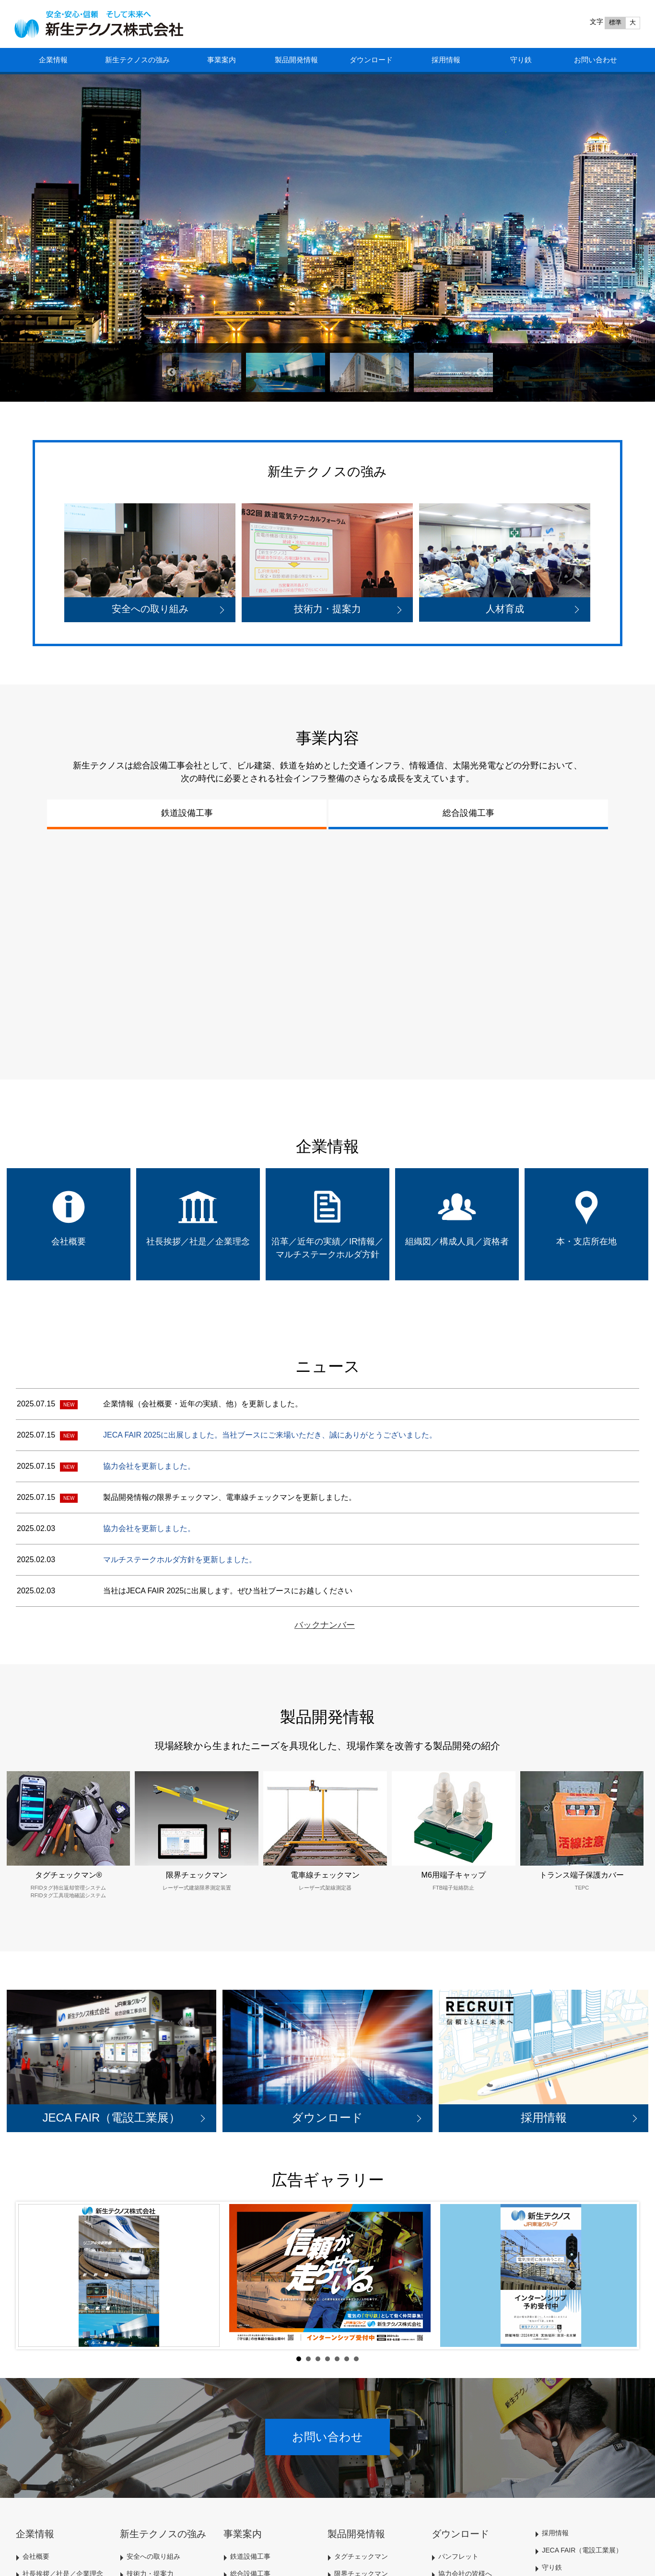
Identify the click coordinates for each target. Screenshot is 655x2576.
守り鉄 (521, 60)
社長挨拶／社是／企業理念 (198, 1241)
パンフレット (458, 2556)
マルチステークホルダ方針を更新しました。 (180, 1559)
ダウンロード (371, 60)
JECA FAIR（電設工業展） (582, 2550)
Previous (171, 372)
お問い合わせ (595, 60)
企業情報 (53, 60)
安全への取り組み (153, 2556)
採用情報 (446, 60)
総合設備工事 (468, 813)
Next (481, 372)
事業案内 (221, 60)
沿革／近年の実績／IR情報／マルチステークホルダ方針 (327, 1248)
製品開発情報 (296, 60)
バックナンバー (324, 1625)
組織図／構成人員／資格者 (457, 1241)
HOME (106, 24)
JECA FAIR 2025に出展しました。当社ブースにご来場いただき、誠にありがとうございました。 (270, 1435)
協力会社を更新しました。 (149, 1466)
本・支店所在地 (586, 1241)
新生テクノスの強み (137, 60)
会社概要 (68, 1241)
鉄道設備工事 (187, 813)
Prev (30, 2275)
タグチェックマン (361, 2556)
